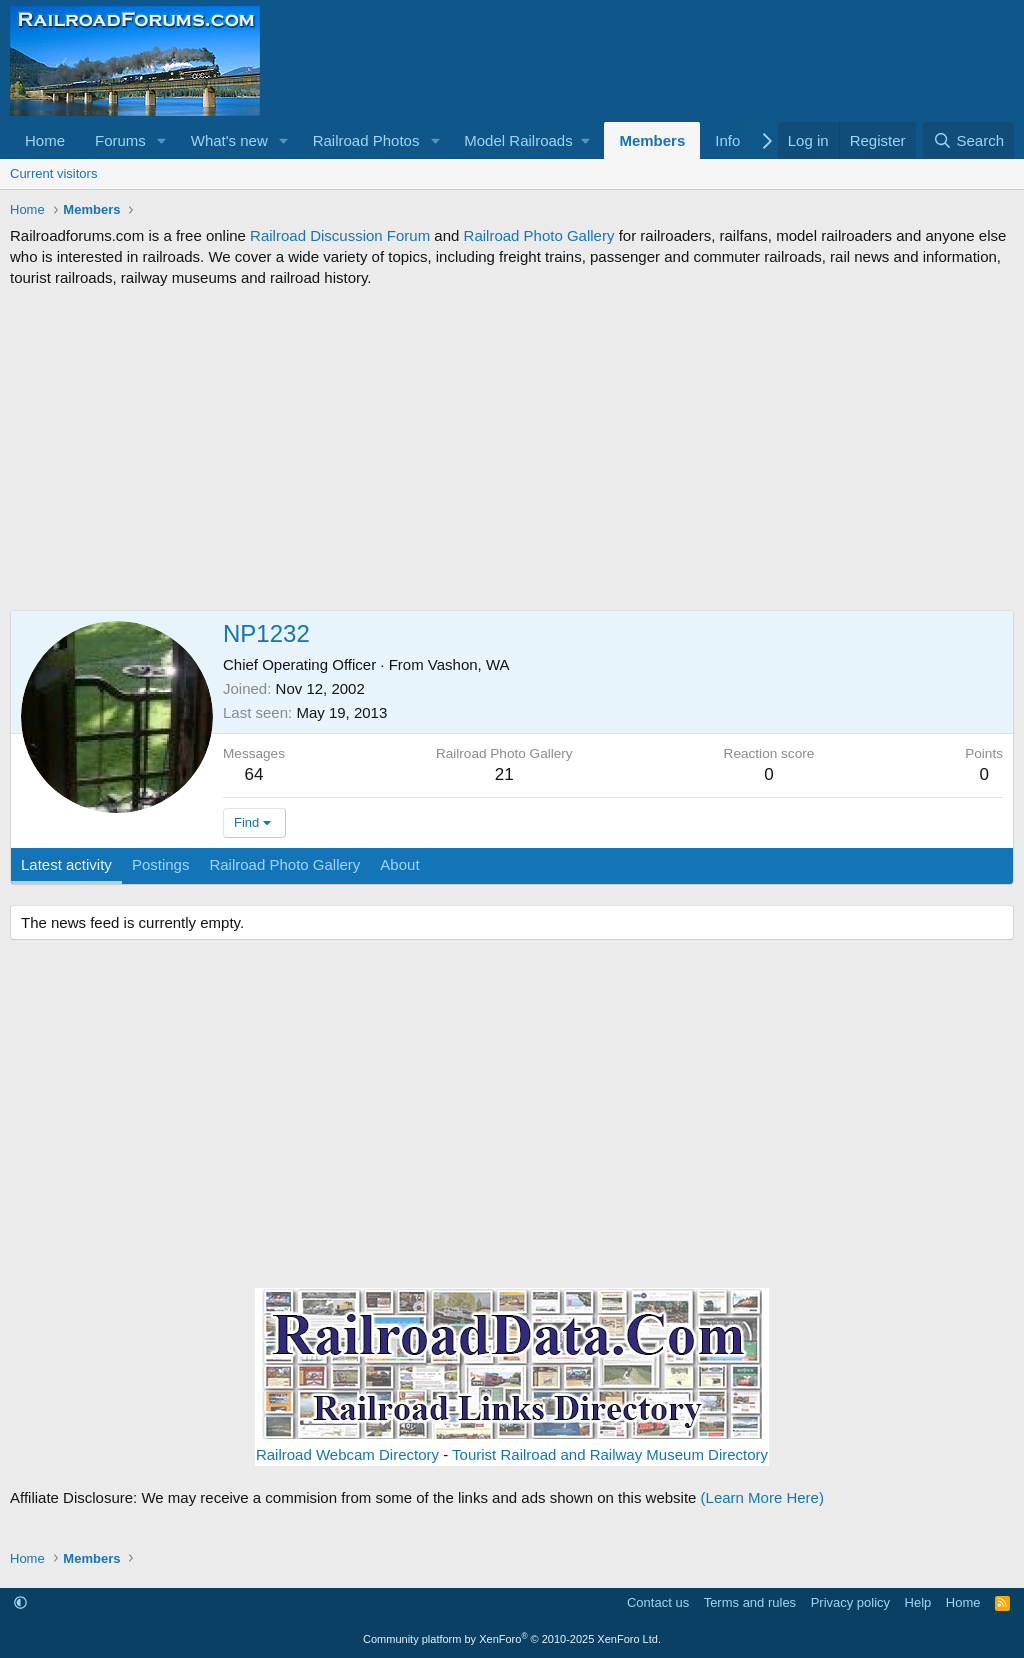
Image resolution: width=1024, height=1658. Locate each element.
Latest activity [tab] (66, 864)
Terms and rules (750, 1602)
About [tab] (399, 864)
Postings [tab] (161, 864)
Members (652, 140)
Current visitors (53, 173)
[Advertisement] (512, 449)
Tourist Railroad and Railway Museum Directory (610, 1454)
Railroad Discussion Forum (340, 235)
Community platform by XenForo (512, 1639)
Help (918, 1602)
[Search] (968, 140)
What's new (229, 140)
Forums (120, 140)
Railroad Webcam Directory (347, 1454)
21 (504, 774)
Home (45, 140)
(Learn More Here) (762, 1497)
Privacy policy (850, 1602)
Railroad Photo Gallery (539, 235)
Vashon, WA (469, 664)
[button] (162, 140)
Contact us (658, 1602)
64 (254, 774)
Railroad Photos (366, 140)
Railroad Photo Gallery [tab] (284, 864)
